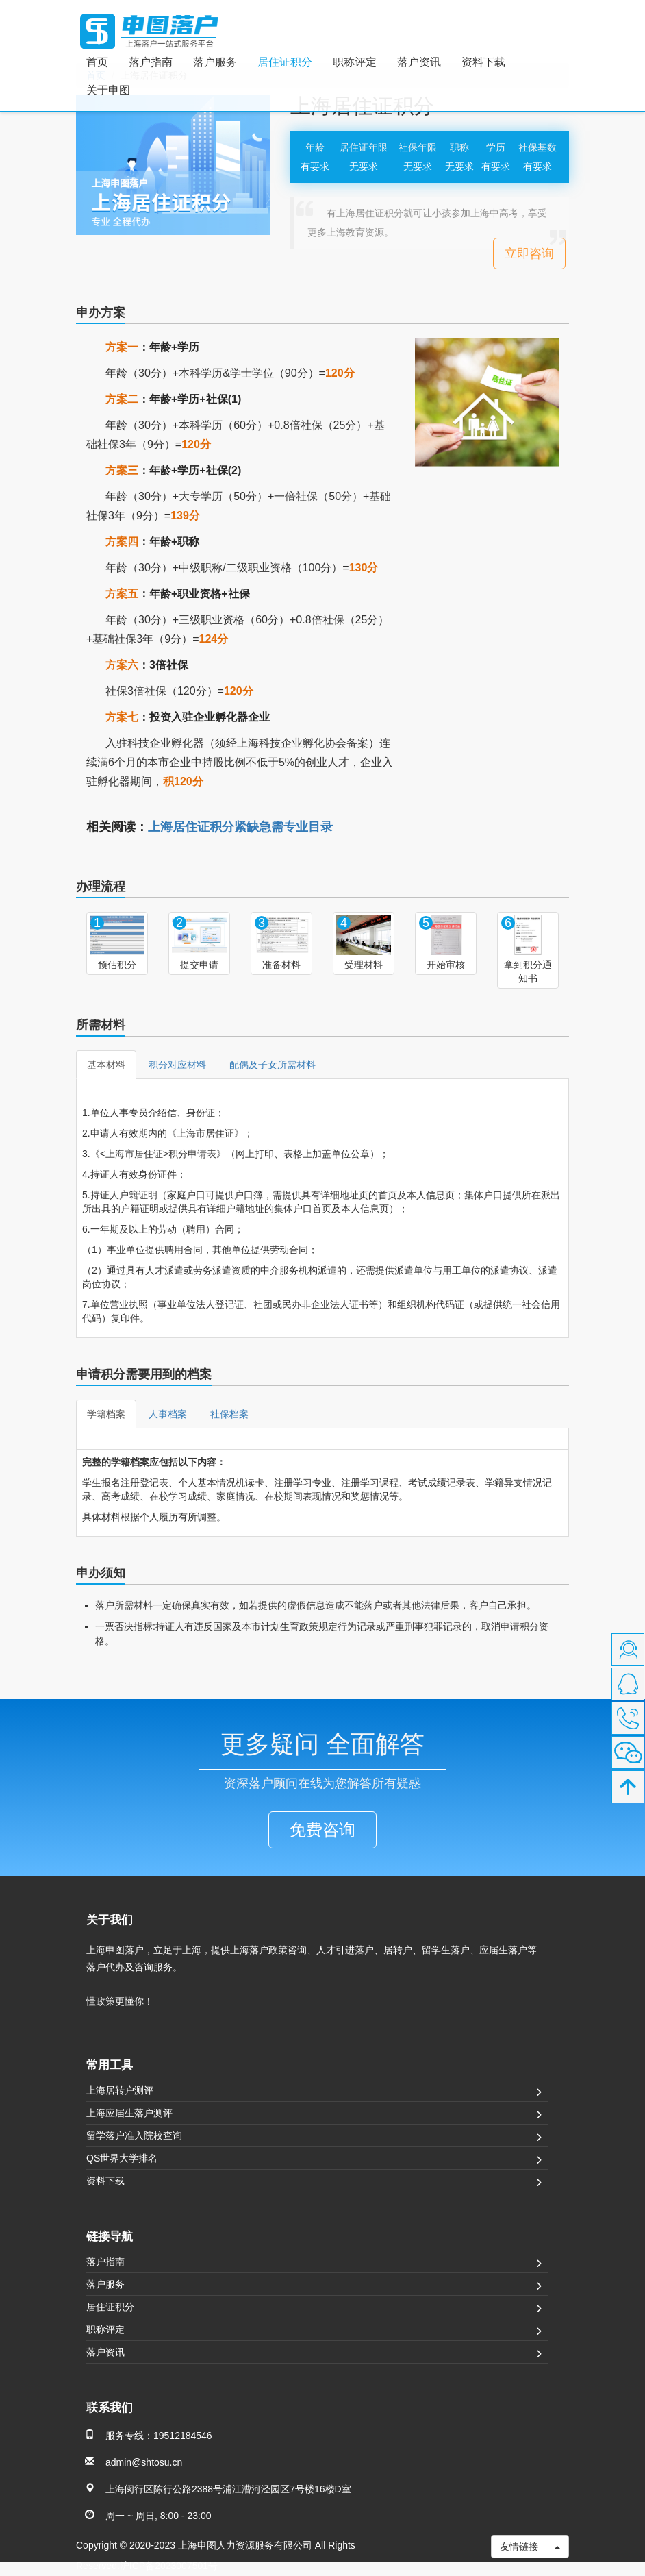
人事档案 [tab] (168, 1414)
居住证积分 (284, 62)
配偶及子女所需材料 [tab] (272, 1064)
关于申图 (108, 90)
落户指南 (151, 62)
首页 (97, 62)
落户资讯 (419, 62)
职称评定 (355, 62)
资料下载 (483, 62)
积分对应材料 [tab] (177, 1064)
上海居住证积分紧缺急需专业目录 (240, 827)
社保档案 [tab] (229, 1414)
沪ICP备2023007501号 (169, 2565)
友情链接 (530, 2546)
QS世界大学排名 (121, 2158)
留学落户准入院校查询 (134, 2135)
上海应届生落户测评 (129, 2112)
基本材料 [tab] (106, 1064)
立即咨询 (529, 253)
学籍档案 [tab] (106, 1414)
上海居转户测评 (119, 2090)
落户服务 (215, 62)
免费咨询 (322, 1829)
